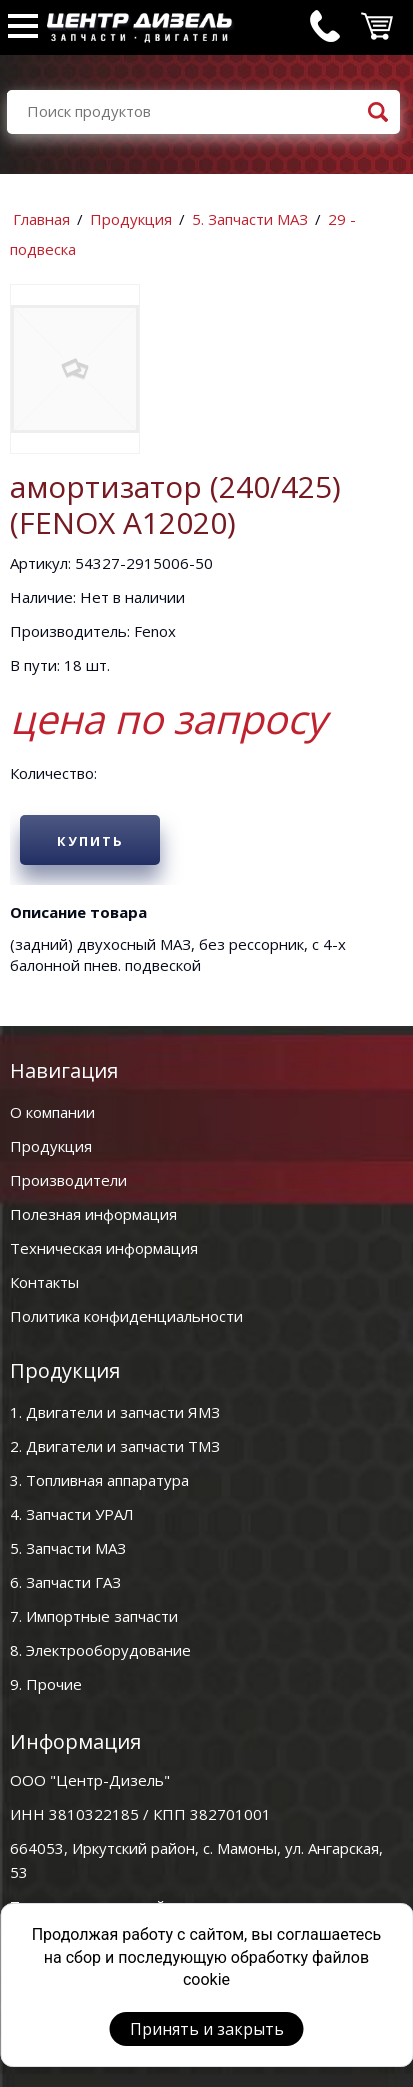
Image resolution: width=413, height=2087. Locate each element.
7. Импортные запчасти (94, 1616)
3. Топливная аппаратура (99, 1480)
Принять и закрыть (207, 2029)
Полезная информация (93, 1214)
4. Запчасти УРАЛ (72, 1514)
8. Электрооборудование (100, 1650)
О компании (52, 1112)
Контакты (44, 1282)
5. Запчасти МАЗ (250, 219)
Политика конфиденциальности (126, 1316)
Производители (68, 1180)
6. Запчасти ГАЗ (65, 1582)
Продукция (131, 219)
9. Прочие (46, 1684)
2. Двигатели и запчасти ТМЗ (115, 1446)
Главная (41, 219)
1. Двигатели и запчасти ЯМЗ (115, 1412)
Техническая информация (104, 1248)
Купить (90, 841)
